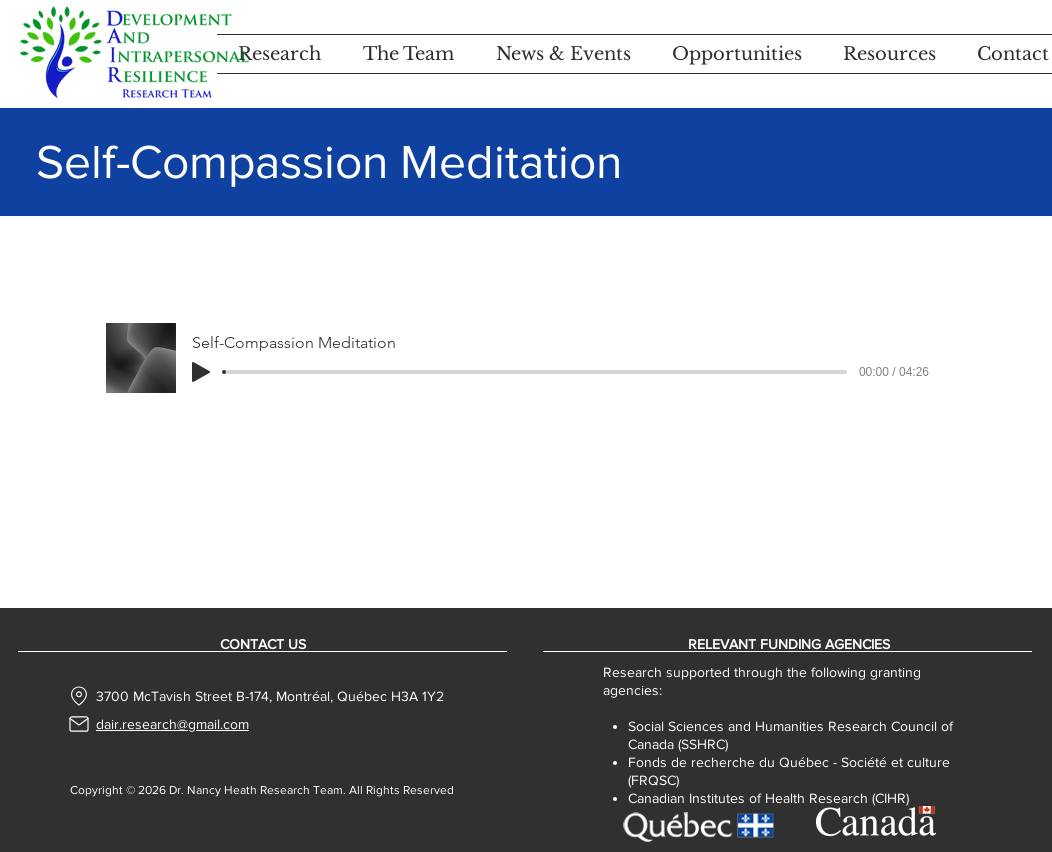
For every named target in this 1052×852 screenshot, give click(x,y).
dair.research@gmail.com (172, 724)
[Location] (79, 696)
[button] (279, 54)
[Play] (201, 372)
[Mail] (79, 724)
